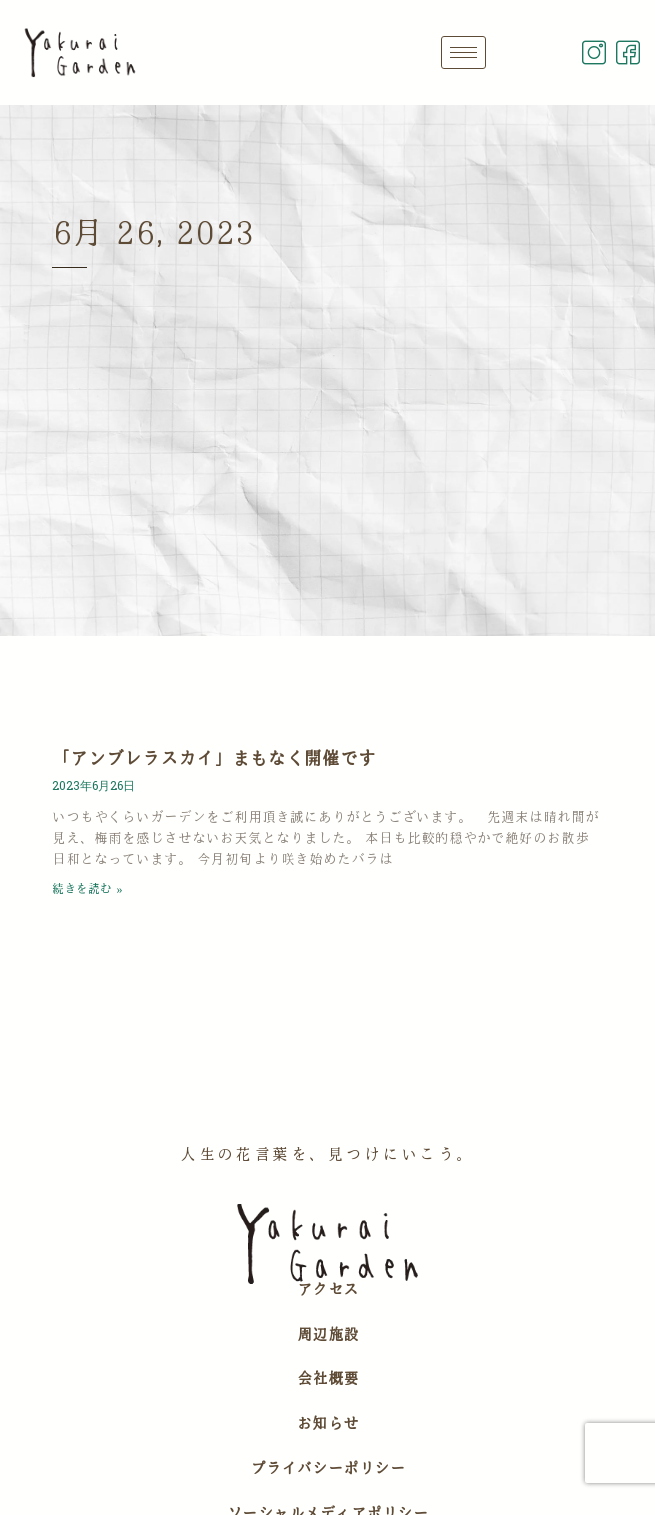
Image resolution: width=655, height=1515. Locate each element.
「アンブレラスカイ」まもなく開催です (214, 758)
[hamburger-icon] (463, 52)
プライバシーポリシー (327, 1468)
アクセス (328, 1289)
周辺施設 (328, 1334)
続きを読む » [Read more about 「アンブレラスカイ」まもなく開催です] (87, 888)
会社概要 (328, 1378)
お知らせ (328, 1423)
